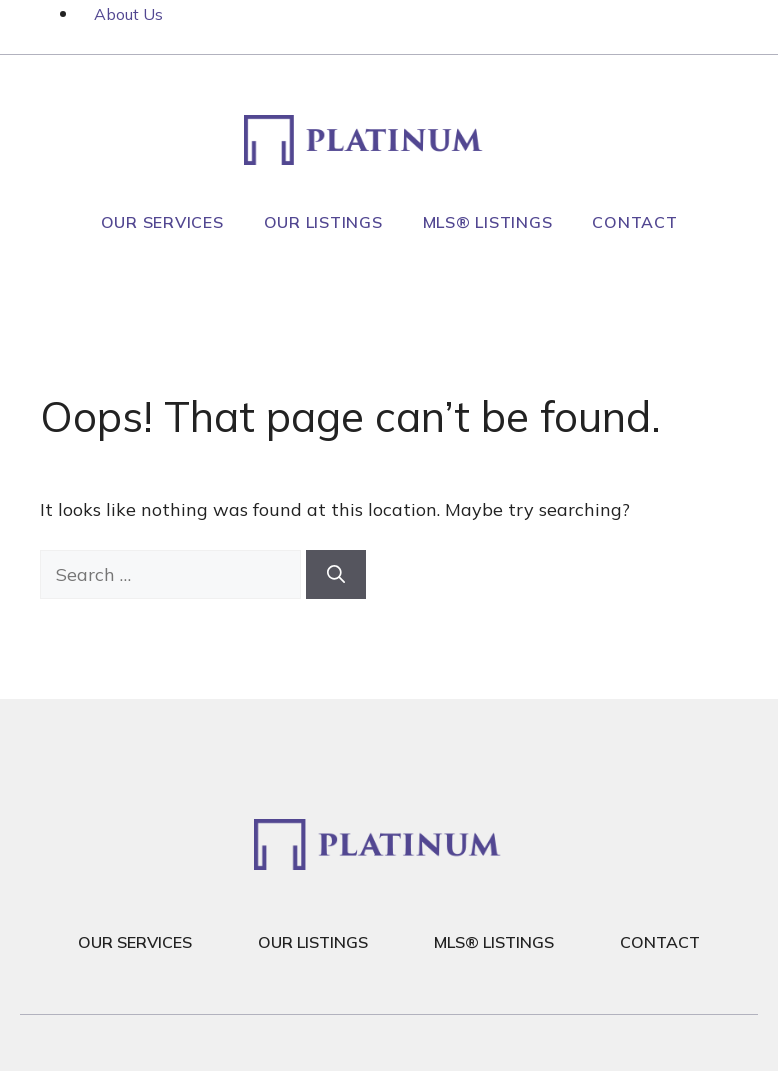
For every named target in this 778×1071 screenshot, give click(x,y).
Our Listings (323, 222)
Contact (634, 222)
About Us (128, 14)
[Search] (336, 574)
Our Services (162, 222)
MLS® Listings (488, 222)
